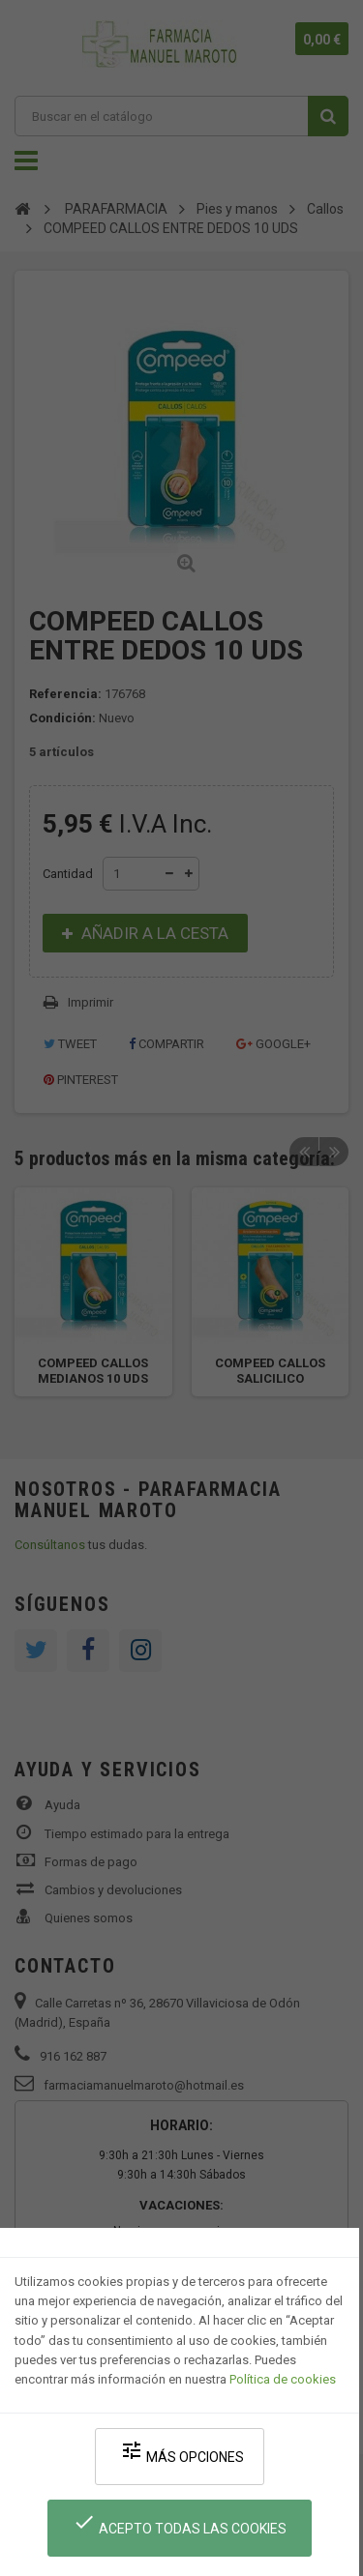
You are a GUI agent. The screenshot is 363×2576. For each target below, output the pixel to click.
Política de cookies (282, 2379)
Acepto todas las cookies (180, 2523)
